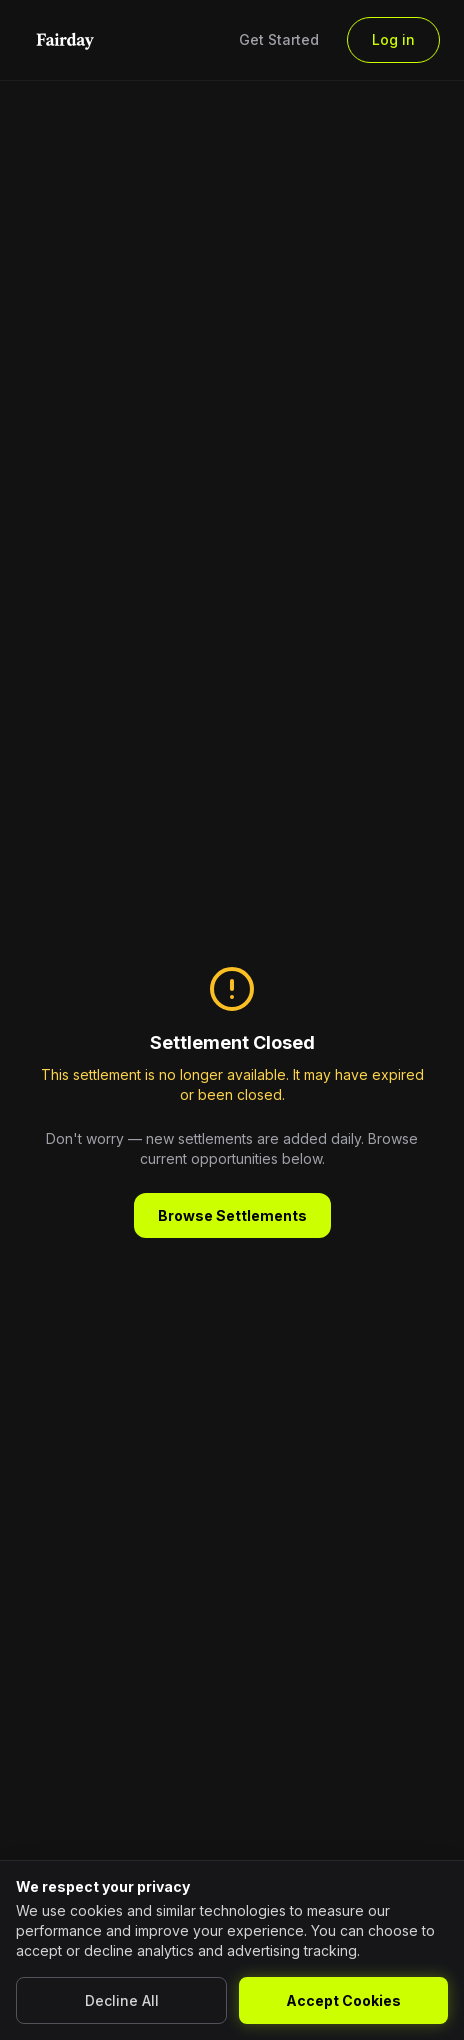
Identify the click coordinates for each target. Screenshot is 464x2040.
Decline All (122, 2000)
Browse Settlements (232, 1215)
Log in (393, 39)
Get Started (279, 39)
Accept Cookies (343, 2000)
